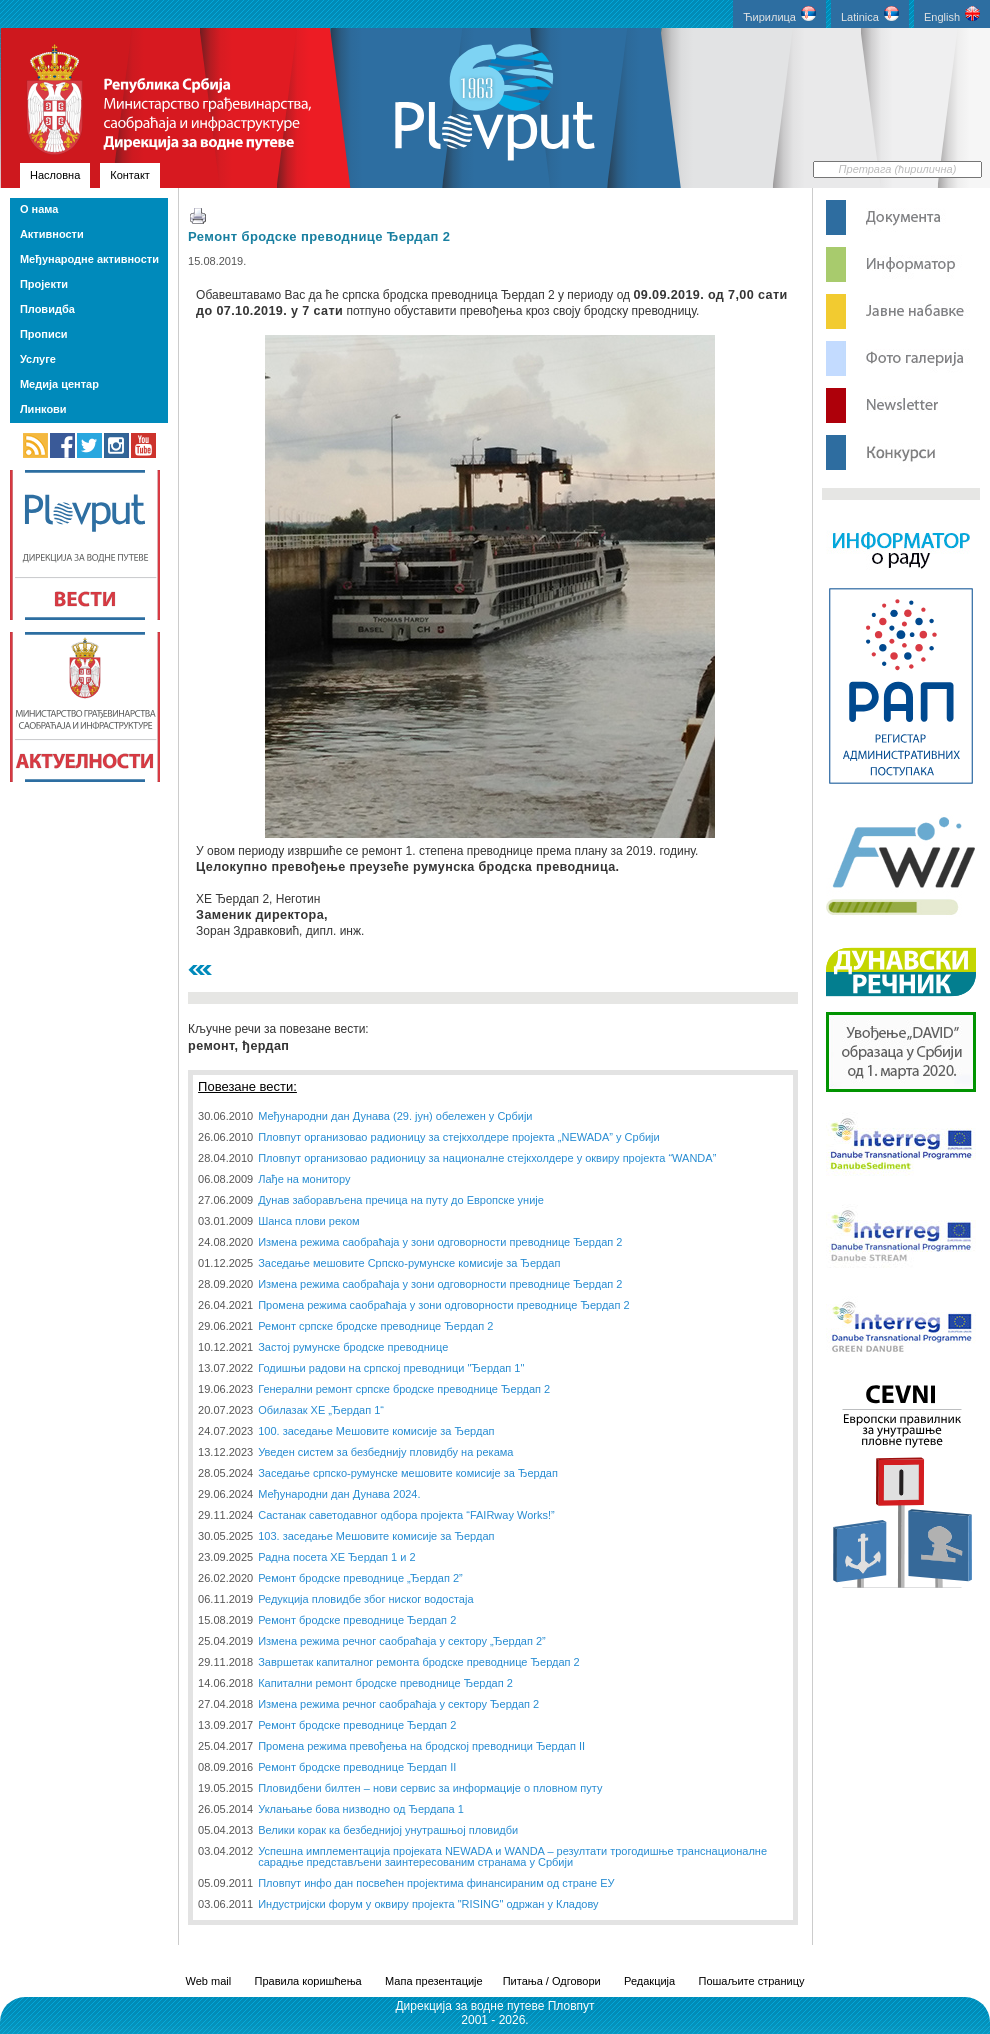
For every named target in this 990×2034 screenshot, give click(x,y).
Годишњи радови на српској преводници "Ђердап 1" (391, 1368)
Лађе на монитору (304, 1179)
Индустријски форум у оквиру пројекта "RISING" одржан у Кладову (428, 1904)
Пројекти (44, 284)
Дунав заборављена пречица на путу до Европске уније (401, 1200)
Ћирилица (779, 14)
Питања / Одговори (552, 1981)
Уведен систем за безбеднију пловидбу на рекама (385, 1452)
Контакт (130, 175)
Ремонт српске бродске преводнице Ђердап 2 (375, 1326)
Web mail (209, 1981)
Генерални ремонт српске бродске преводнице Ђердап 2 (404, 1389)
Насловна (55, 175)
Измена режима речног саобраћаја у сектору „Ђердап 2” (402, 1641)
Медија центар (59, 384)
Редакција (649, 1981)
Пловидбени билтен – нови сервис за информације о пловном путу (430, 1788)
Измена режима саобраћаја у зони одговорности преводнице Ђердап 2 (440, 1242)
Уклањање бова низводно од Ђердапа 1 (361, 1809)
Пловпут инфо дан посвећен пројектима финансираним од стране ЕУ (436, 1883)
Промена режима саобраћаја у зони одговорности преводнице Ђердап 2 (443, 1305)
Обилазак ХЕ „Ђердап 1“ (321, 1410)
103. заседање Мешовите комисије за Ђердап (376, 1536)
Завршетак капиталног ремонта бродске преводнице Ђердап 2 (419, 1662)
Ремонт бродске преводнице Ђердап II (357, 1767)
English (952, 14)
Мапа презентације (434, 1981)
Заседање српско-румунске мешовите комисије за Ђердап (408, 1473)
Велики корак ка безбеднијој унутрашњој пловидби (388, 1830)
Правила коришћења (308, 1981)
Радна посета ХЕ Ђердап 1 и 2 (336, 1557)
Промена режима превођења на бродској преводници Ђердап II (421, 1746)
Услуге (38, 359)
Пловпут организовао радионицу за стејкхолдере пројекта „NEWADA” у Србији (459, 1137)
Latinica (870, 14)
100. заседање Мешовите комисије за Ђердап (376, 1431)
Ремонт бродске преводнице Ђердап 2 (319, 236)
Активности (52, 234)
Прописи (44, 334)
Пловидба (47, 309)
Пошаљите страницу (751, 1981)
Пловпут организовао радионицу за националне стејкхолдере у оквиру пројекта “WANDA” (487, 1158)
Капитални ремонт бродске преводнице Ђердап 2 (385, 1683)
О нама (39, 209)
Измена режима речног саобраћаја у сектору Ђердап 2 (398, 1704)
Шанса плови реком (308, 1221)
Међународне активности (89, 259)
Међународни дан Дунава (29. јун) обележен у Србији (395, 1116)
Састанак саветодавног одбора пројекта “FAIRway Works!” (406, 1515)
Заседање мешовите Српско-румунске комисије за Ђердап (409, 1263)
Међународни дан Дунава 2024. (339, 1494)
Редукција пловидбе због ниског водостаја (365, 1599)
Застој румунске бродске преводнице (353, 1347)
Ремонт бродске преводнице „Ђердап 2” (360, 1578)
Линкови (43, 409)
